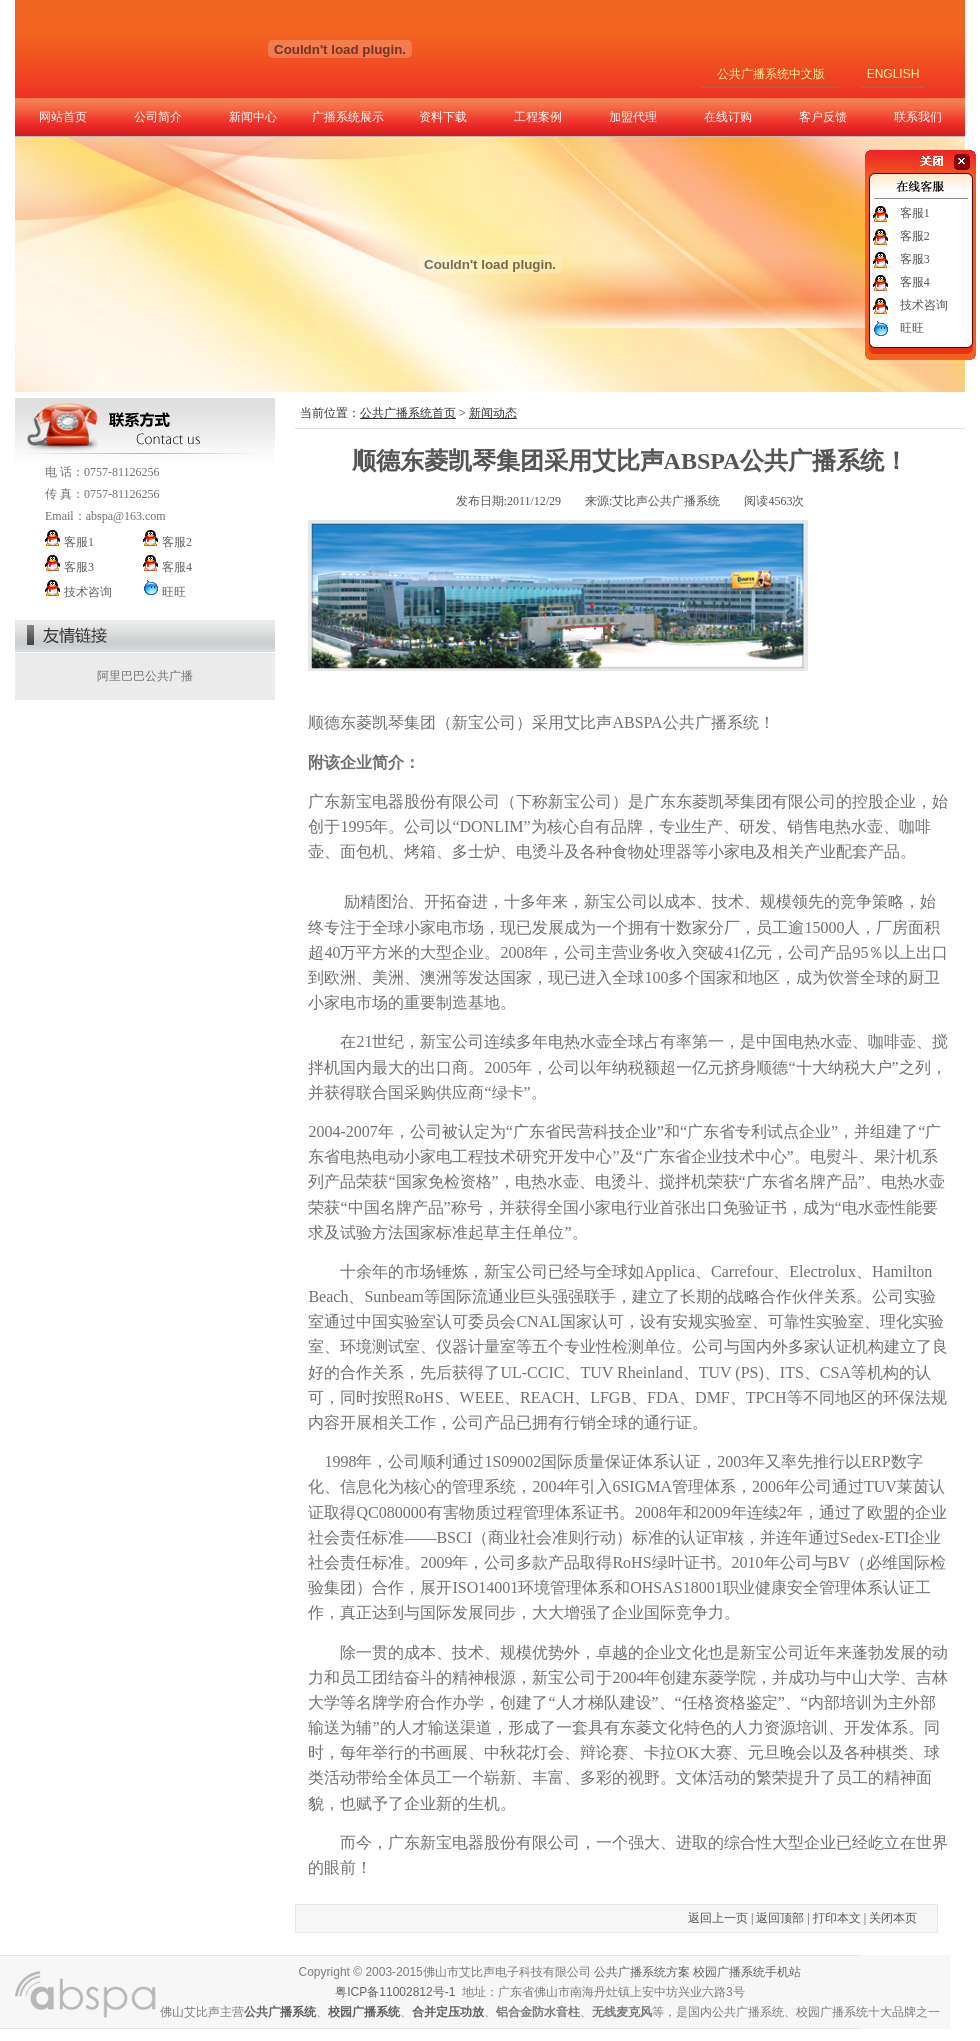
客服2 (915, 236)
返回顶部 (780, 1918)
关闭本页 (893, 1918)
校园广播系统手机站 (747, 1972)
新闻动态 (493, 413)
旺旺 (912, 328)
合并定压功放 (448, 2012)
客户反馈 (823, 117)
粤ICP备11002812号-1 (395, 1992)
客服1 (915, 213)
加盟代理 (633, 117)
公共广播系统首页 (408, 413)
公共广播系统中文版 (771, 74)
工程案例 (538, 117)
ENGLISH (893, 74)
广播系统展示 (348, 117)
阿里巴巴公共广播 (145, 676)
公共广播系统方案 (642, 1972)
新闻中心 (253, 117)
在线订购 (728, 117)
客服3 (915, 259)
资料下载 (443, 117)
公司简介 (158, 117)
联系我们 (918, 117)
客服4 (915, 282)
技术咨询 (924, 305)
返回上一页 (718, 1918)
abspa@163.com (126, 516)
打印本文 (837, 1918)
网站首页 (63, 117)
